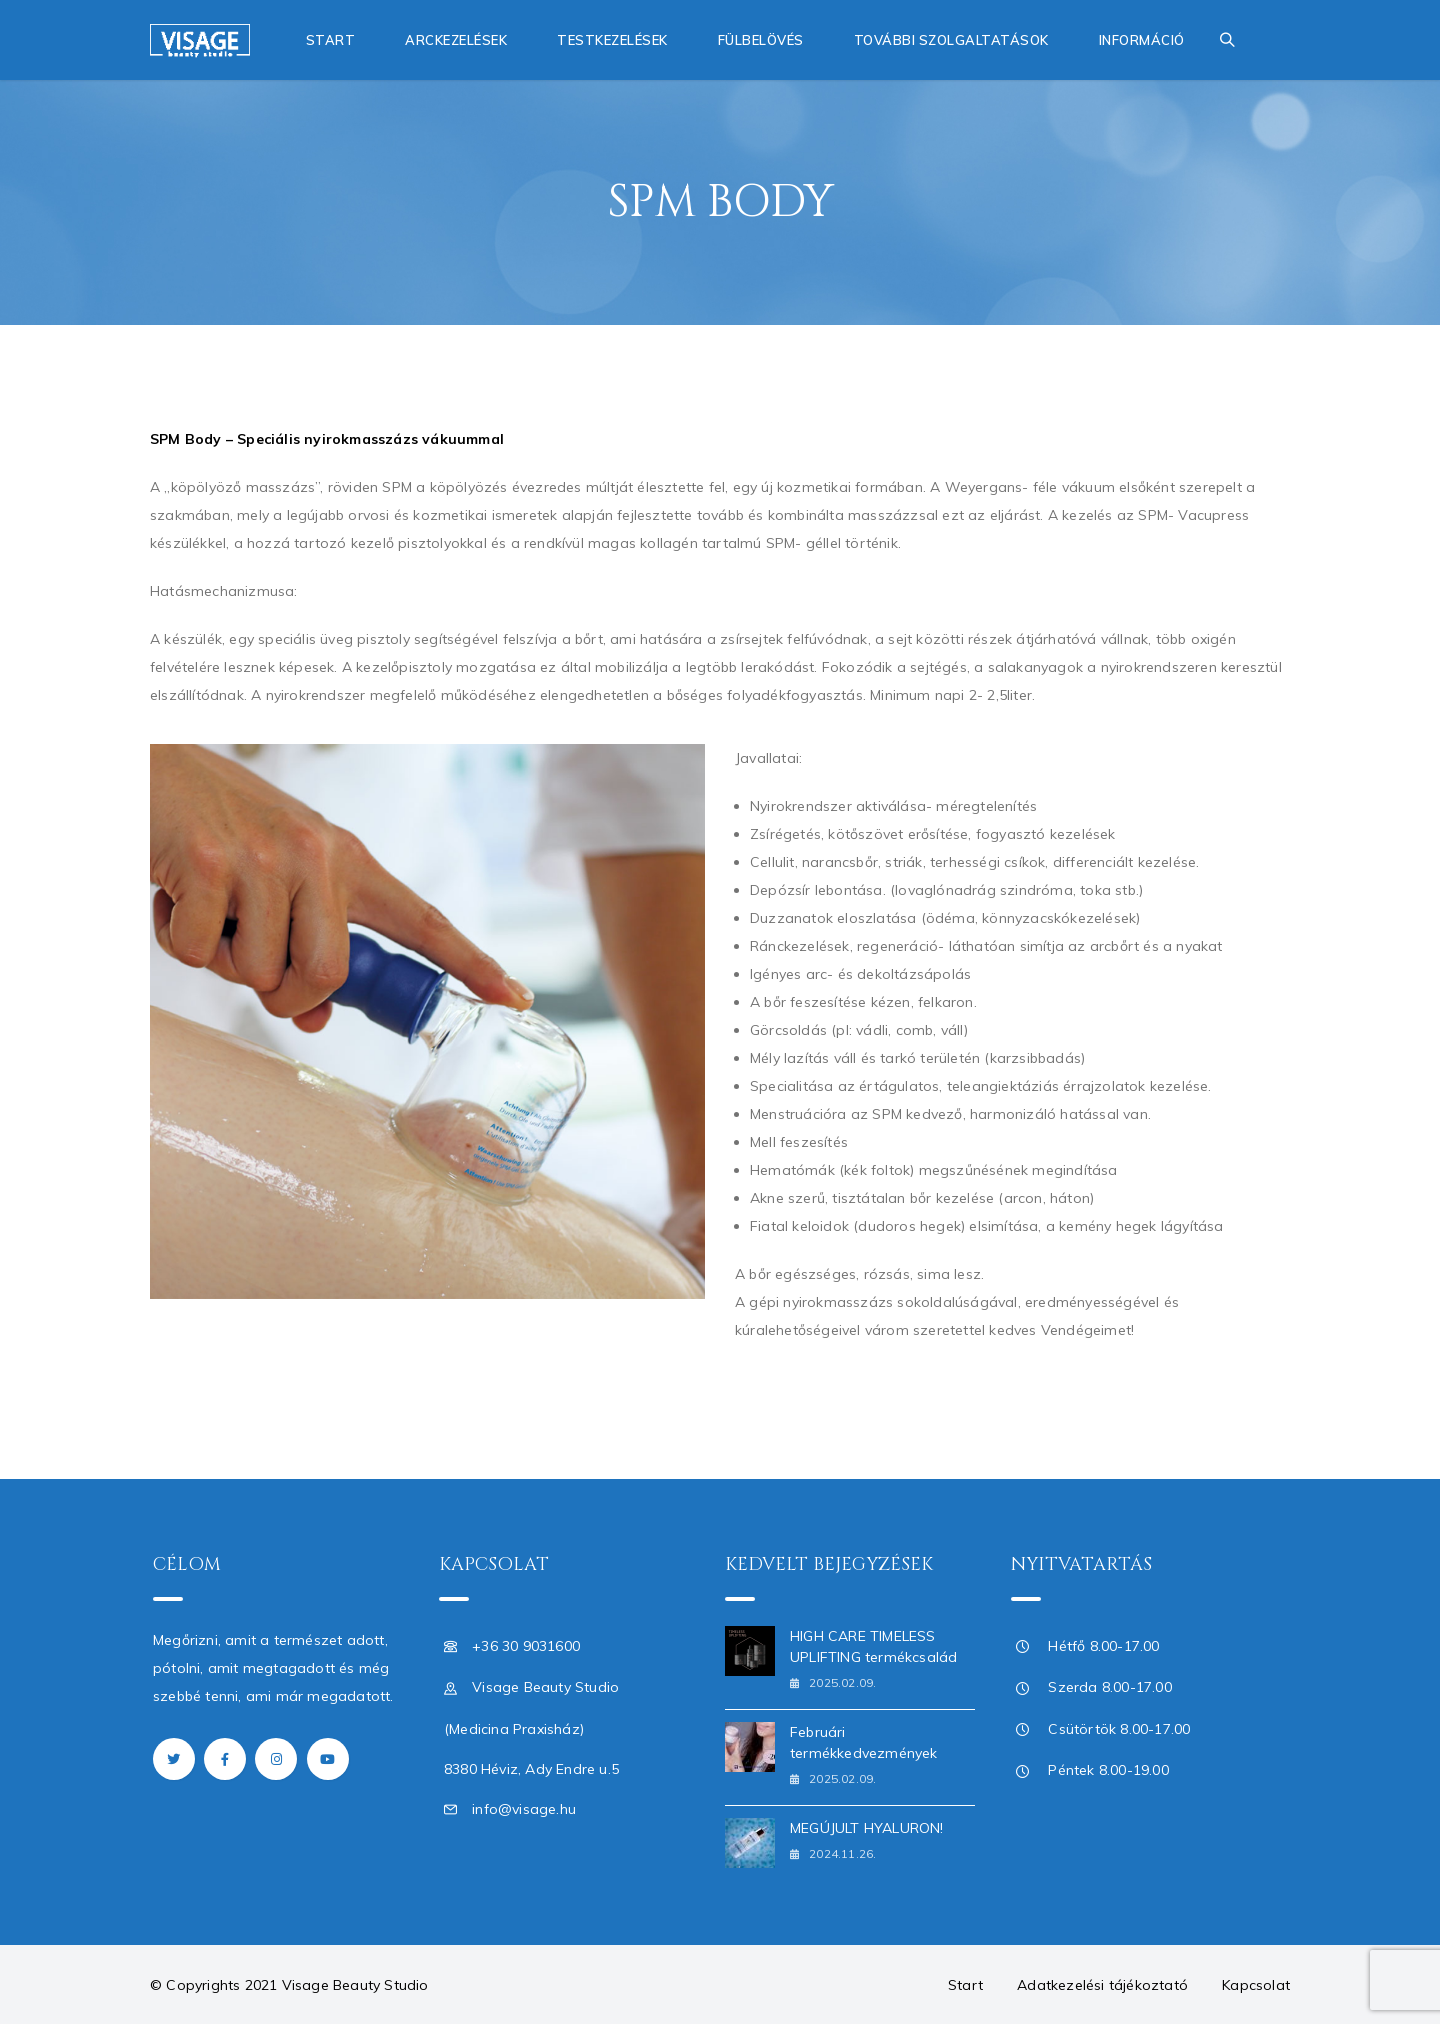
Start (331, 40)
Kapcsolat (1256, 1985)
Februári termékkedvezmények (864, 1742)
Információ (1142, 40)
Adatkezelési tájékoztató (1102, 1985)
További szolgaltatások (951, 40)
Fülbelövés (761, 40)
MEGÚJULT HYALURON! (867, 1828)
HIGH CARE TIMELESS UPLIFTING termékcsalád (873, 1646)
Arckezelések (456, 40)
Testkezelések (612, 40)
